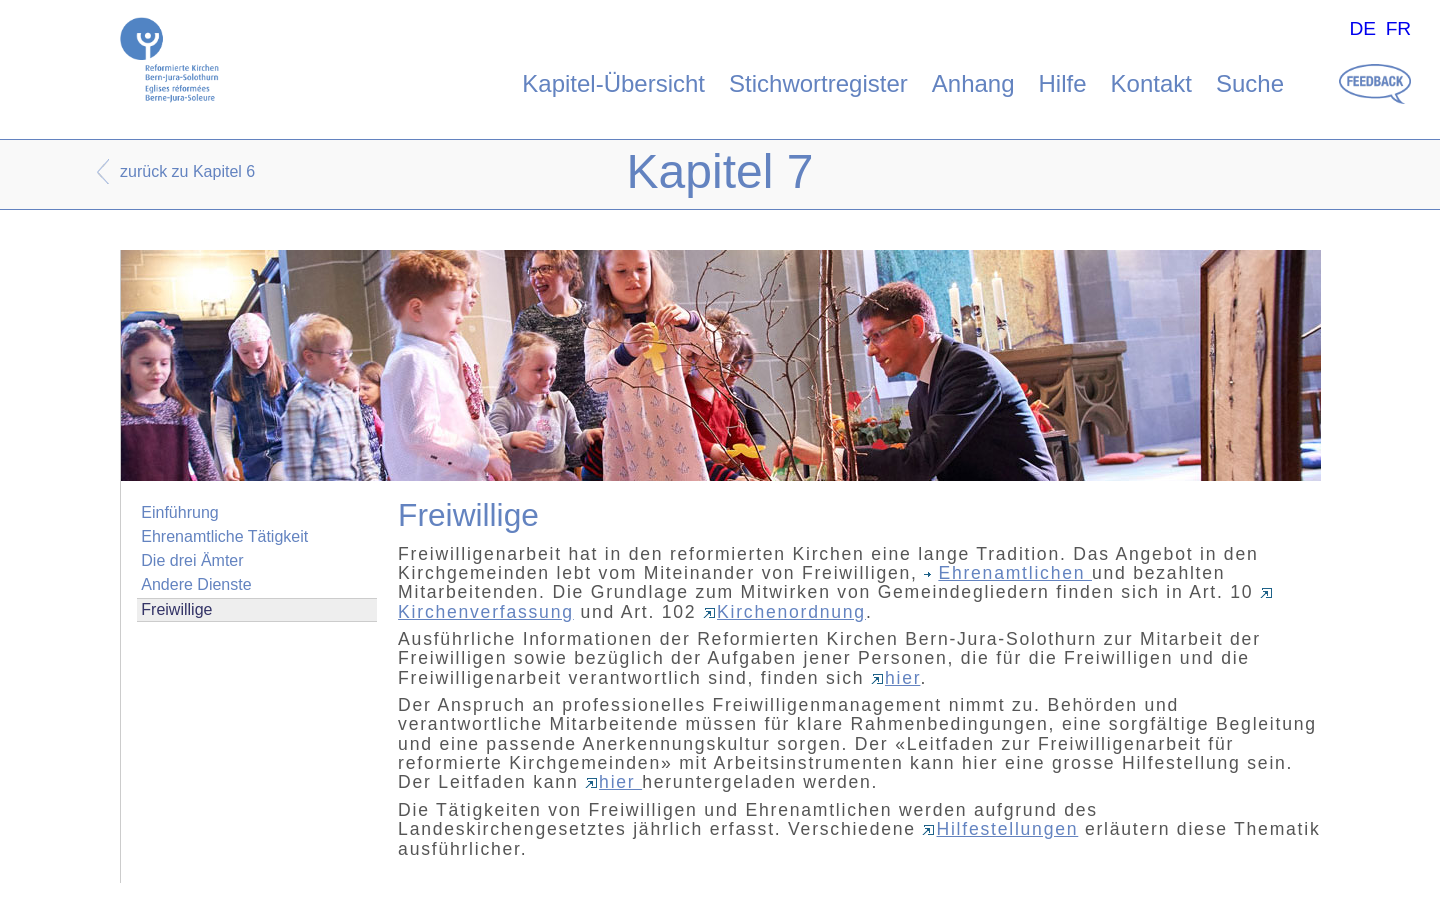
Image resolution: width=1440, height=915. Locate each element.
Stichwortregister (818, 83)
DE (1362, 28)
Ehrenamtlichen (1008, 573)
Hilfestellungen (1000, 829)
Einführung (179, 512)
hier (895, 678)
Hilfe (1063, 83)
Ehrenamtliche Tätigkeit (224, 536)
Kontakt (1151, 83)
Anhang (973, 83)
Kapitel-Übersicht (613, 83)
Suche (1250, 83)
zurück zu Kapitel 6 (187, 171)
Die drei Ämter (192, 560)
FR (1399, 28)
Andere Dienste (196, 584)
